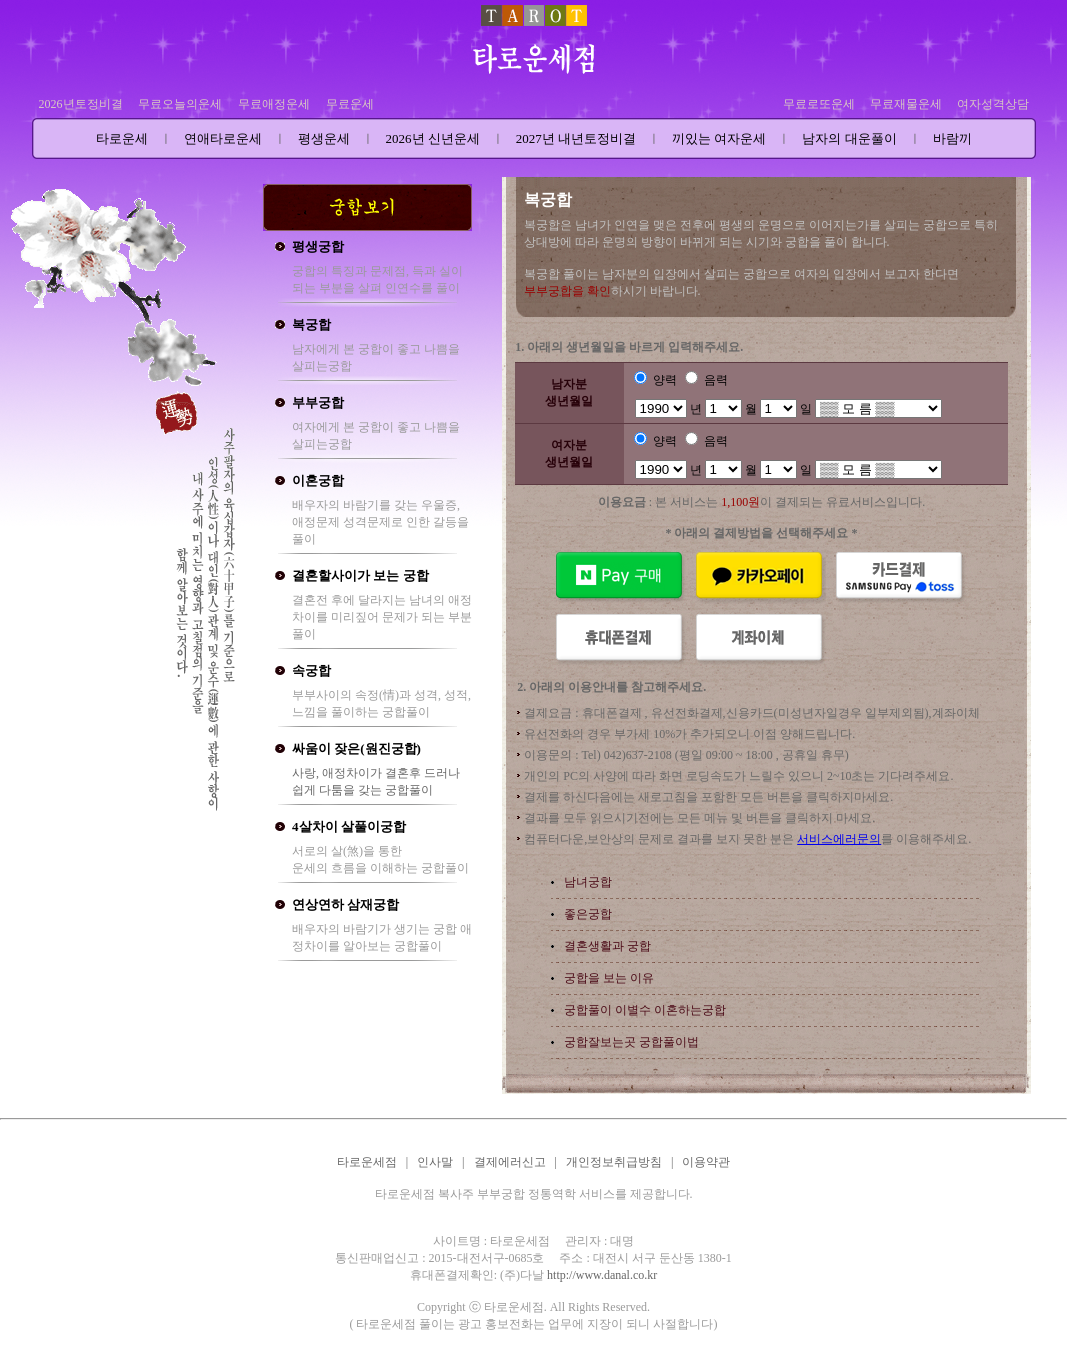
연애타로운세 (223, 138)
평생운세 (324, 138)
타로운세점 (367, 1162)
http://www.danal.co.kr (602, 1275)
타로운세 (122, 138)
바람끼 (952, 138)
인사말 (435, 1162)
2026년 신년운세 (433, 138)
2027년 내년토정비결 (576, 138)
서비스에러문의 (839, 839)
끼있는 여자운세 (719, 138)
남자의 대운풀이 (849, 138)
